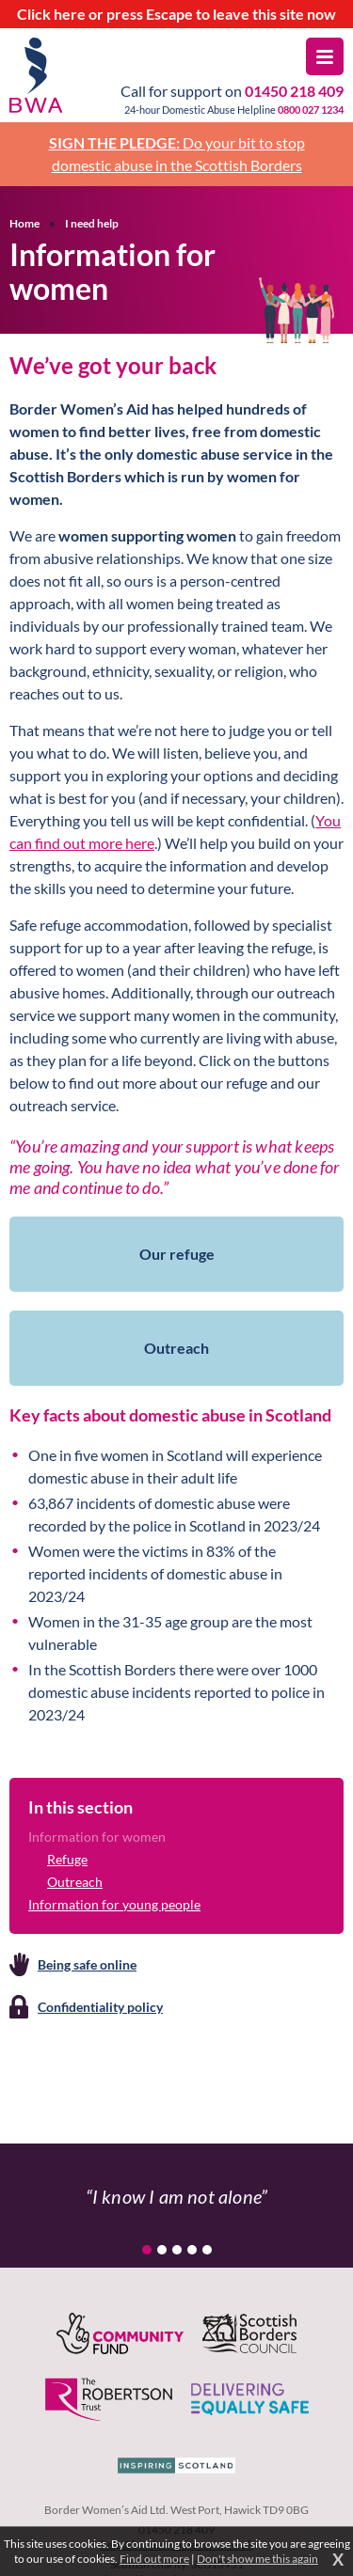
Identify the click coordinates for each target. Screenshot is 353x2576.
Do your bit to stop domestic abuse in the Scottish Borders (177, 154)
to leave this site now (176, 14)
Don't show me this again (257, 2559)
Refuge (67, 1859)
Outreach (75, 1882)
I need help (92, 223)
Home (24, 223)
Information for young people (114, 1904)
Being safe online (87, 1964)
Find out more (154, 2559)
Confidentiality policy (100, 2007)
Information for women (97, 1837)
